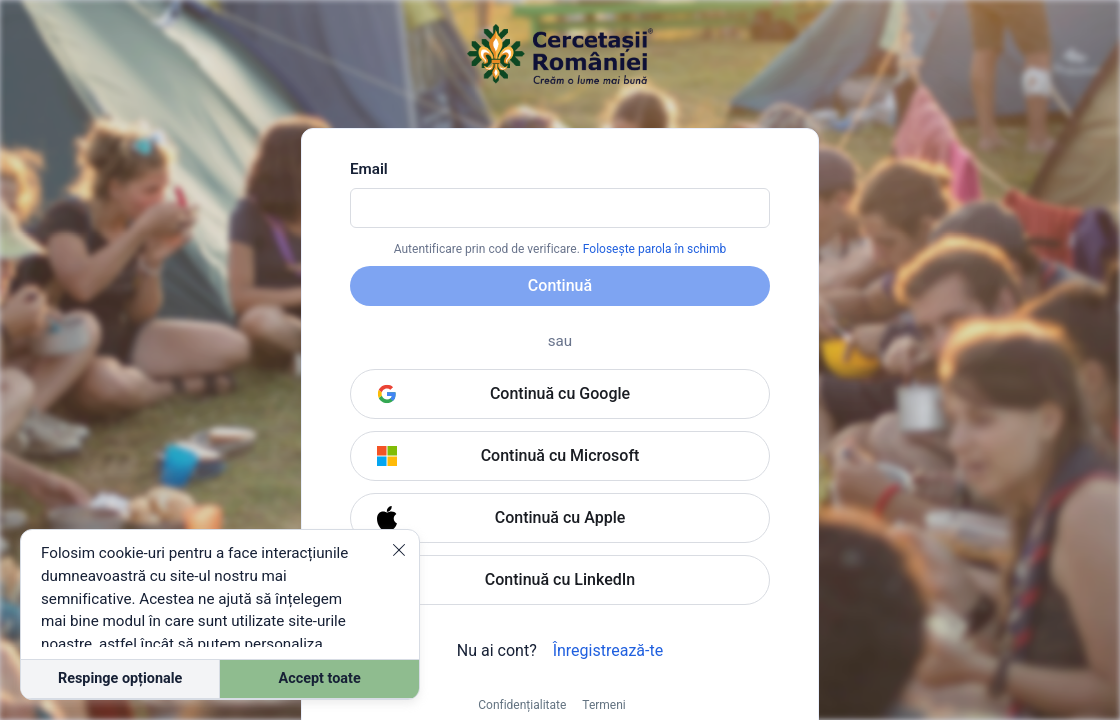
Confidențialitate (522, 705)
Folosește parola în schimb (654, 249)
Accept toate (320, 678)
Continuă (560, 285)
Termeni (603, 705)
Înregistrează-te (608, 650)
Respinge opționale (120, 678)
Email (369, 169)
